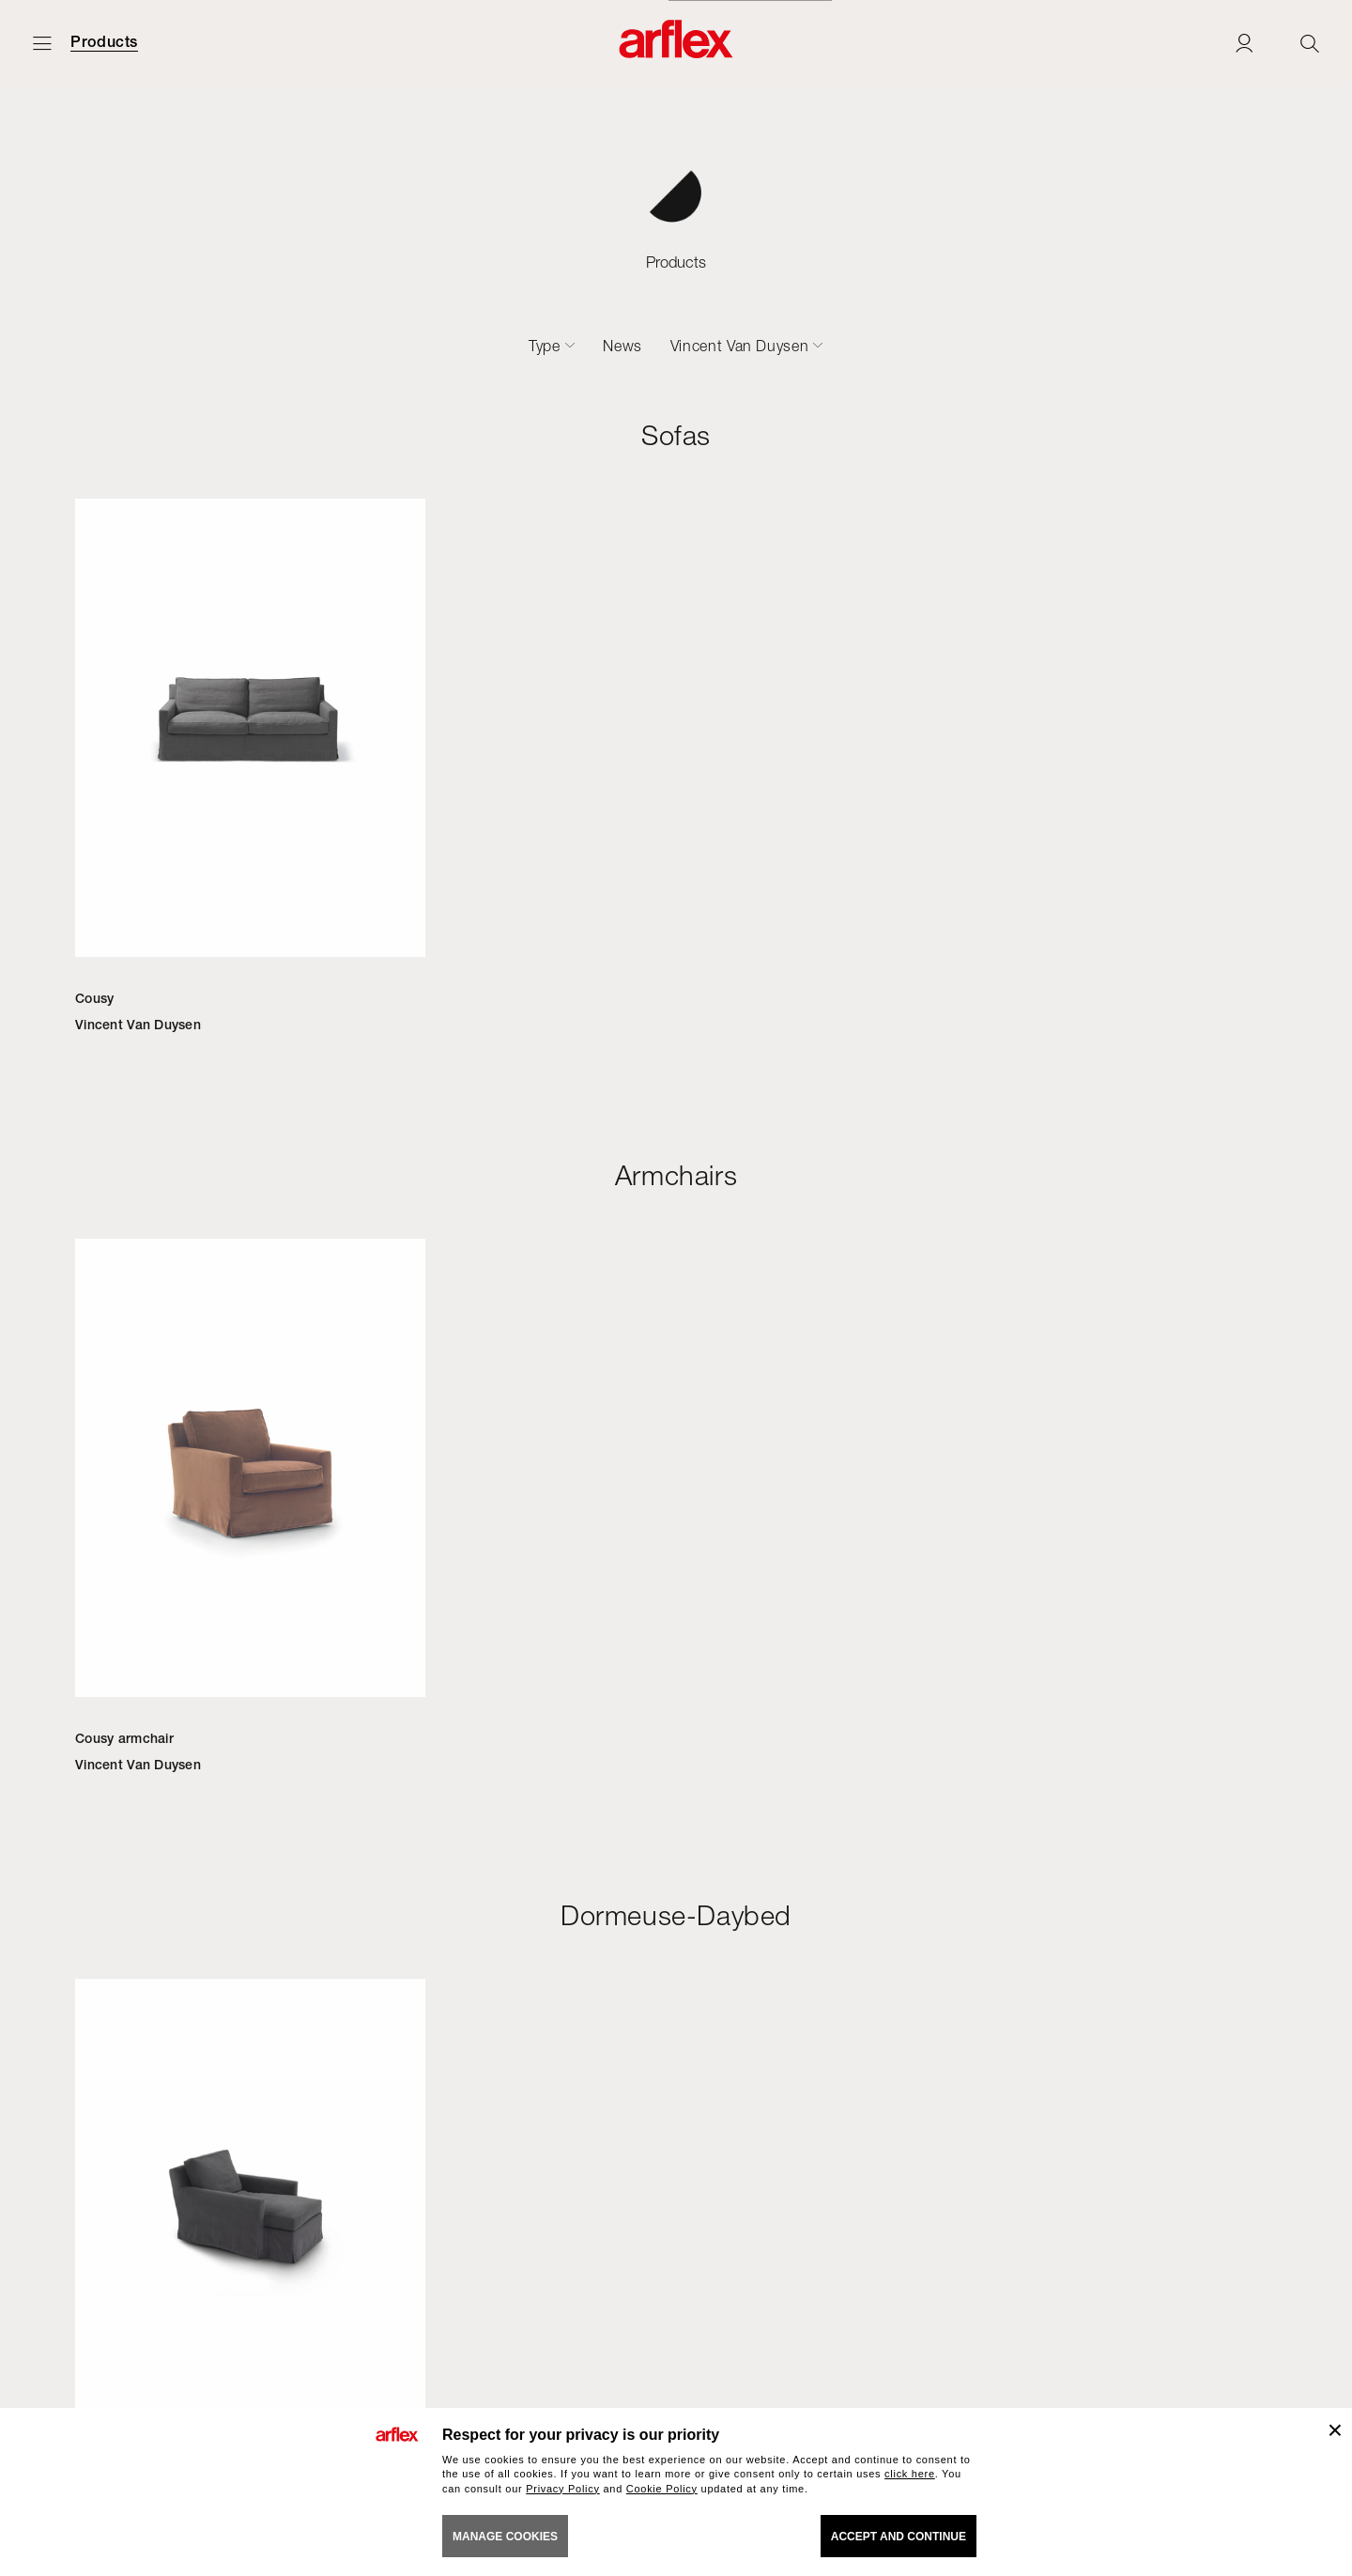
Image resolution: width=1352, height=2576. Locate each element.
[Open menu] (42, 43)
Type (545, 345)
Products (104, 42)
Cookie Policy (662, 2488)
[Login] (1244, 43)
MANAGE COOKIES (505, 2536)
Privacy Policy (563, 2488)
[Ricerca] (1309, 43)
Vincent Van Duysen (739, 345)
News (622, 345)
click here (909, 2473)
